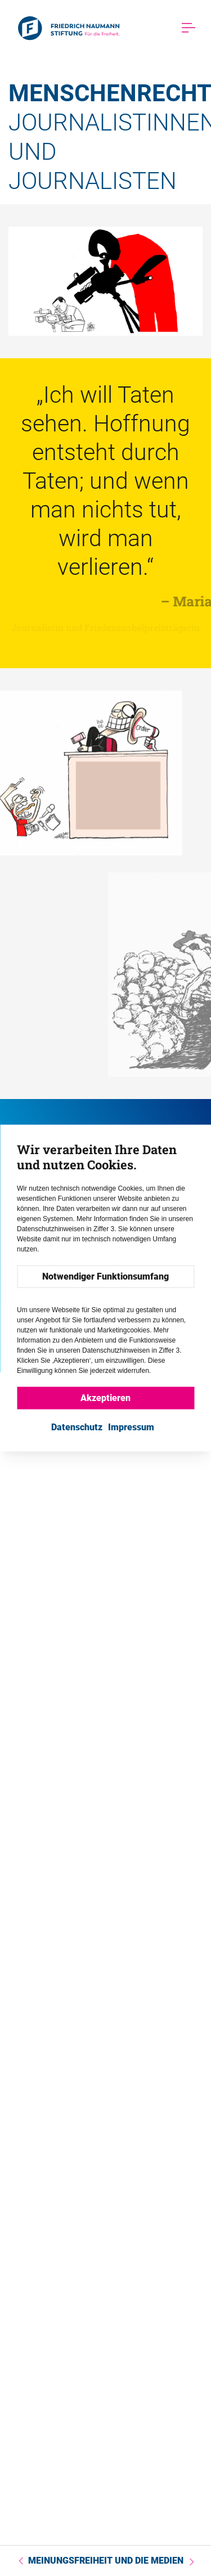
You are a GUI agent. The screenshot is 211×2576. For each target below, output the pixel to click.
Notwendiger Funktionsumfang (105, 1276)
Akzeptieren (105, 1398)
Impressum (131, 1427)
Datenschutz (76, 1427)
